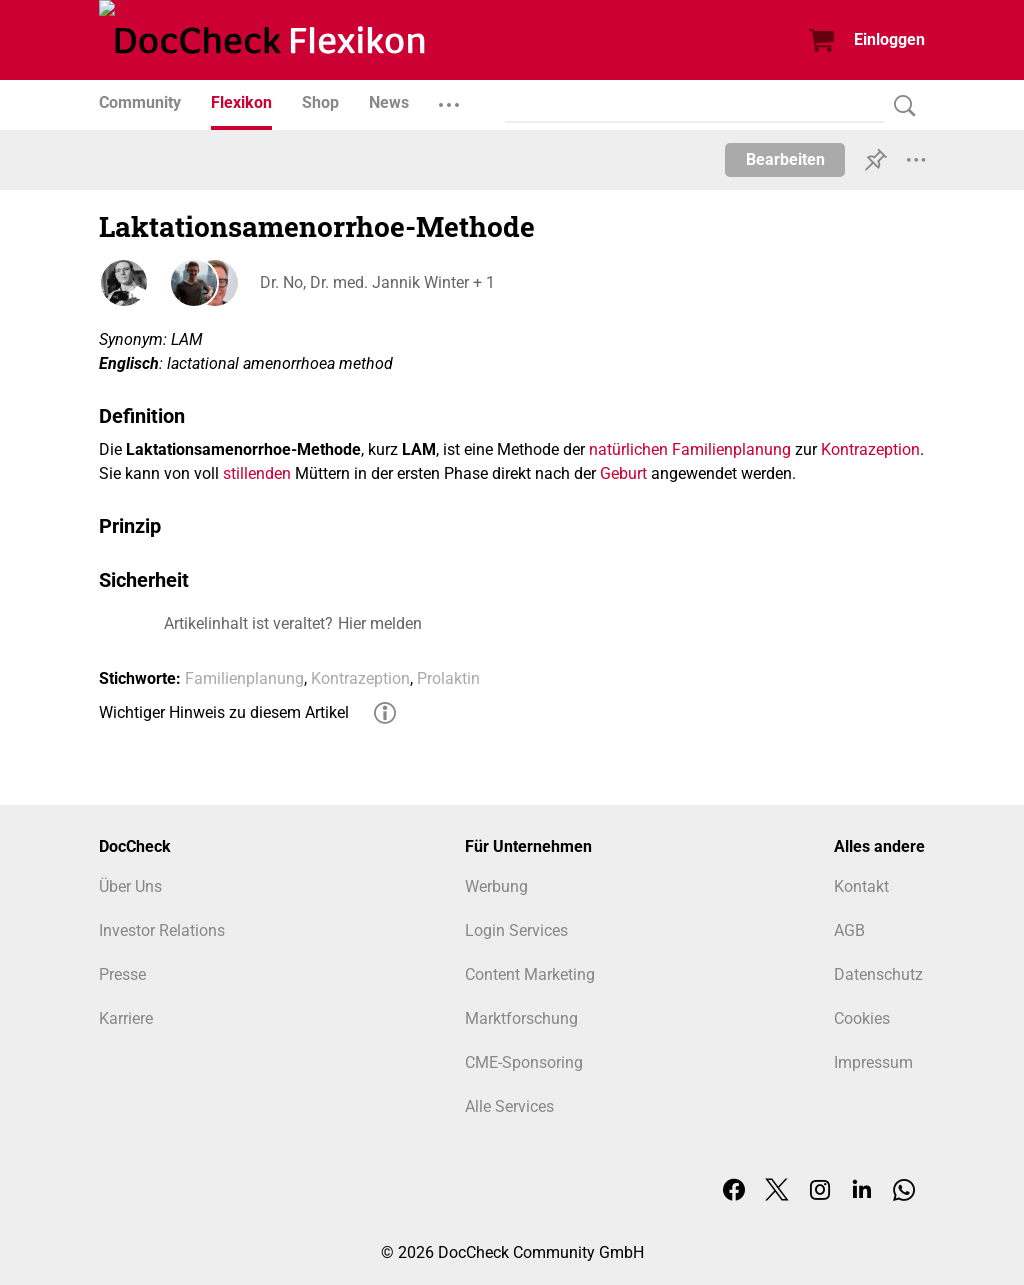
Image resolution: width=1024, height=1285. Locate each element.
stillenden (257, 473)
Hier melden (380, 623)
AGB (849, 930)
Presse (122, 974)
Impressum (873, 1062)
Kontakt (861, 886)
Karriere (126, 1018)
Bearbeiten (785, 159)
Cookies (862, 1018)
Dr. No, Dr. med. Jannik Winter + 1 (376, 282)
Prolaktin (448, 678)
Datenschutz (878, 974)
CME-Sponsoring (524, 1062)
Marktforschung (521, 1018)
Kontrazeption (870, 449)
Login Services (516, 930)
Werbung (496, 886)
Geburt (623, 473)
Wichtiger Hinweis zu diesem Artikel (224, 712)
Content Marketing (530, 974)
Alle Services (509, 1106)
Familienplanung (244, 678)
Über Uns (130, 886)
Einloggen (889, 39)
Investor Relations (162, 930)
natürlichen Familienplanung (690, 449)
